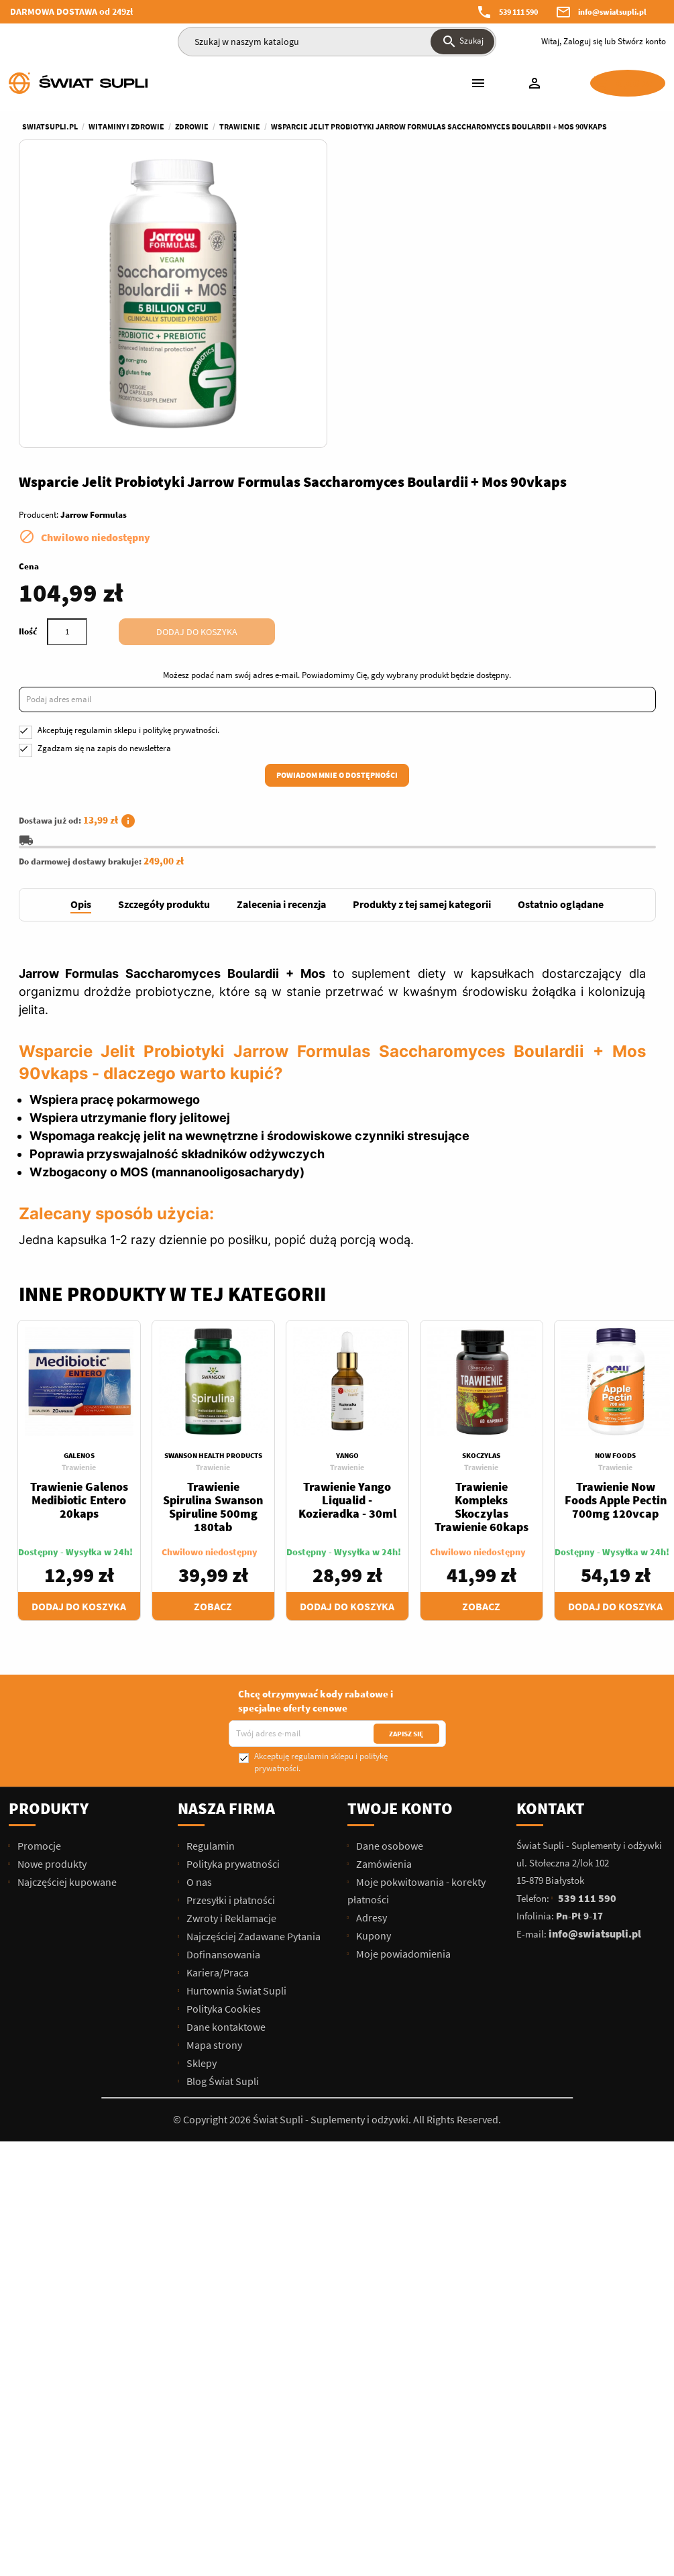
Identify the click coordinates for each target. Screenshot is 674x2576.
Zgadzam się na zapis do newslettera (433, 469)
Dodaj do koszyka (526, 341)
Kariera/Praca (216, 1704)
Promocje (38, 1577)
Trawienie (79, 1199)
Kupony (372, 1667)
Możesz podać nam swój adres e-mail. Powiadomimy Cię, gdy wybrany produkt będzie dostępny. (491, 390)
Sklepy (200, 1794)
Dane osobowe (388, 1577)
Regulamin (209, 1577)
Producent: (368, 223)
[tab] (80, 636)
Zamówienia (383, 1595)
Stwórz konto (642, 41)
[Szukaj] (337, 41)
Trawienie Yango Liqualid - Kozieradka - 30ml (347, 1232)
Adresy (370, 1649)
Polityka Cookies (222, 1740)
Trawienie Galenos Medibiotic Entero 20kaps (79, 1232)
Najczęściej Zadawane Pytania (252, 1668)
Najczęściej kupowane (66, 1613)
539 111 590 (518, 12)
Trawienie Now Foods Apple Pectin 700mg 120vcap (616, 1232)
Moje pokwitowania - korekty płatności (416, 1622)
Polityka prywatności (232, 1595)
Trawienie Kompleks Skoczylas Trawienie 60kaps (481, 1238)
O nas (198, 1613)
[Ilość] (396, 340)
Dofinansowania (222, 1686)
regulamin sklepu (435, 451)
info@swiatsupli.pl (612, 12)
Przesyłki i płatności (229, 1631)
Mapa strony (213, 1776)
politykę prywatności (509, 451)
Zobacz (213, 1338)
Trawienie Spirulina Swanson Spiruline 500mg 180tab (213, 1238)
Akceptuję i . (458, 451)
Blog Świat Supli (221, 1812)
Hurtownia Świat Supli (235, 1722)
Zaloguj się (582, 41)
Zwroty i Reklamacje (230, 1650)
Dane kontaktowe (225, 1758)
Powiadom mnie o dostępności (501, 497)
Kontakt (550, 1540)
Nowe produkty (51, 1595)
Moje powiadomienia (402, 1685)
